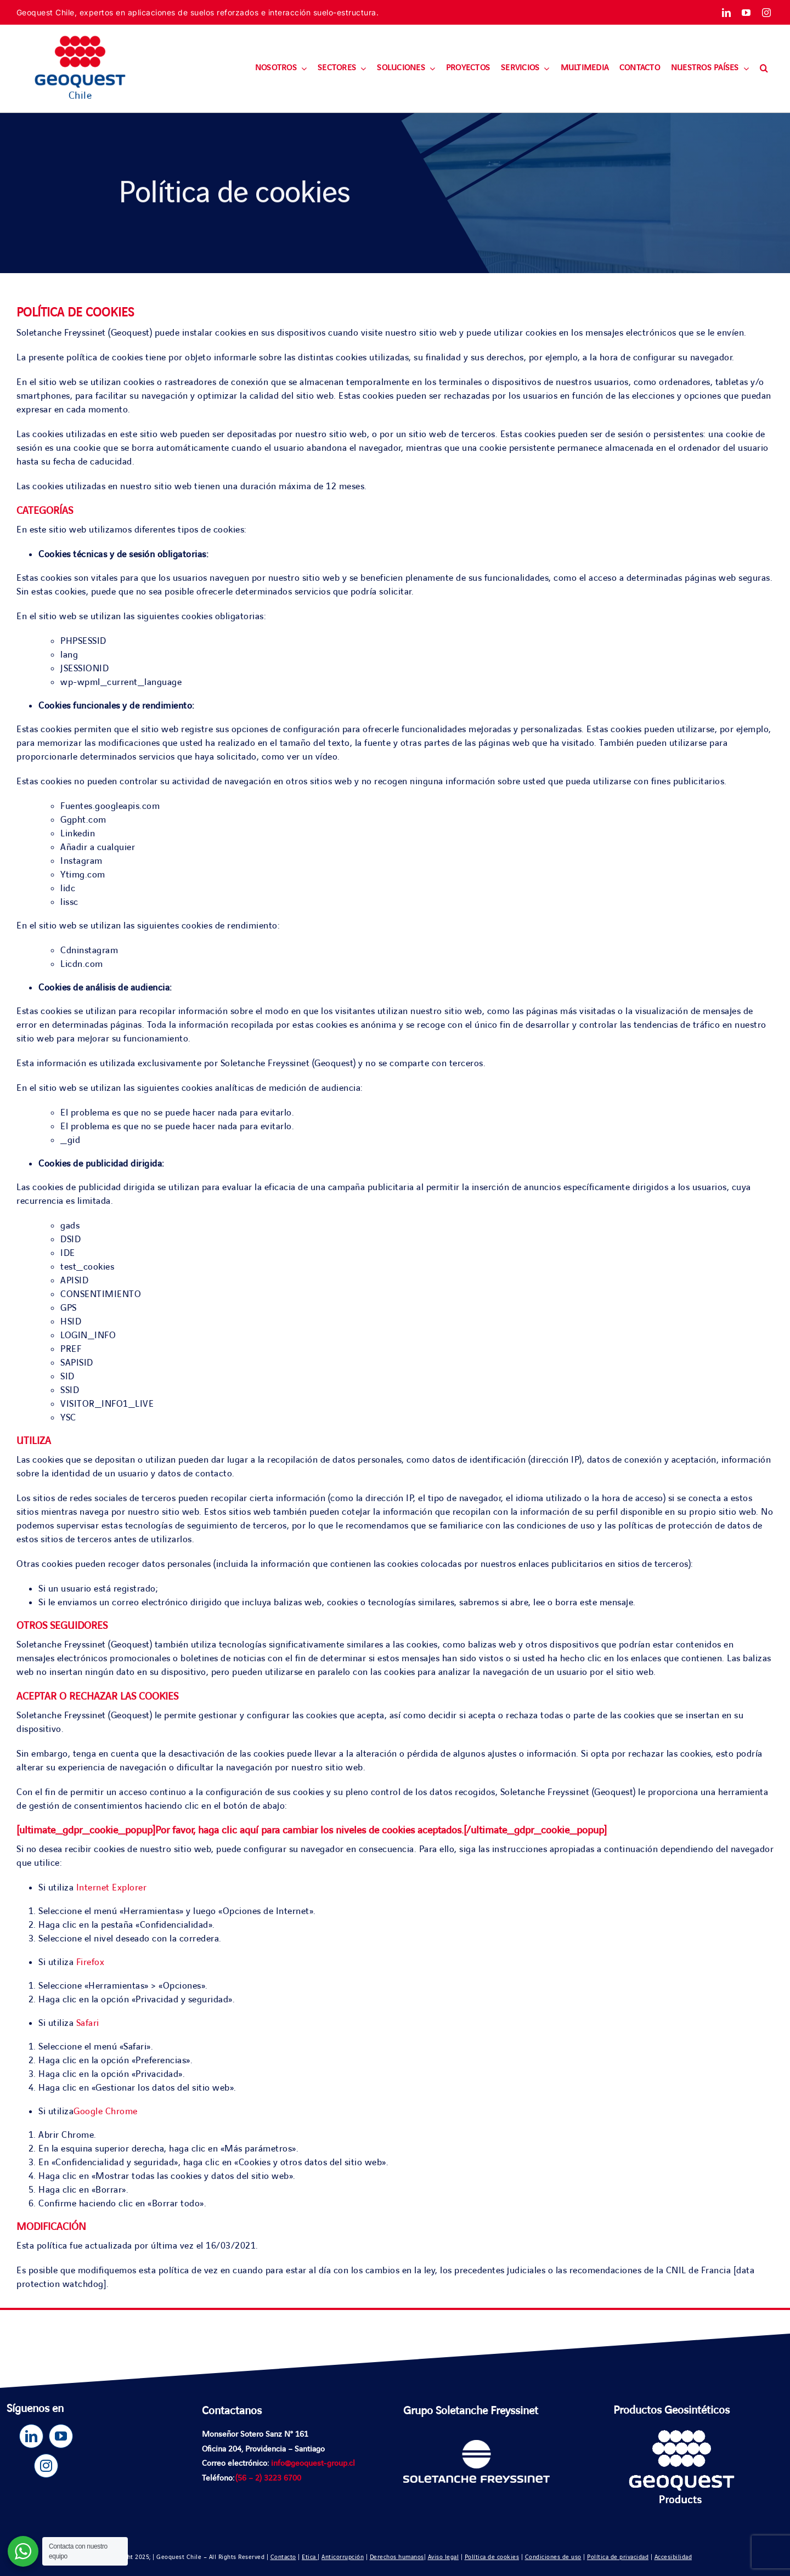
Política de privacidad (617, 2557)
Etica (310, 2557)
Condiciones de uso (553, 2557)
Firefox (90, 1962)
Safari (87, 2023)
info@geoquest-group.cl (313, 2463)
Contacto (283, 2557)
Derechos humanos (397, 2557)
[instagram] (766, 12)
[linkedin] (726, 12)
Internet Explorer (111, 1888)
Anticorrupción (342, 2557)
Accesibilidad (673, 2557)
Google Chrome (106, 2111)
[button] (764, 68)
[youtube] (746, 12)
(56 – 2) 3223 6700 (268, 2478)
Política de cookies (492, 2557)
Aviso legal (443, 2557)
